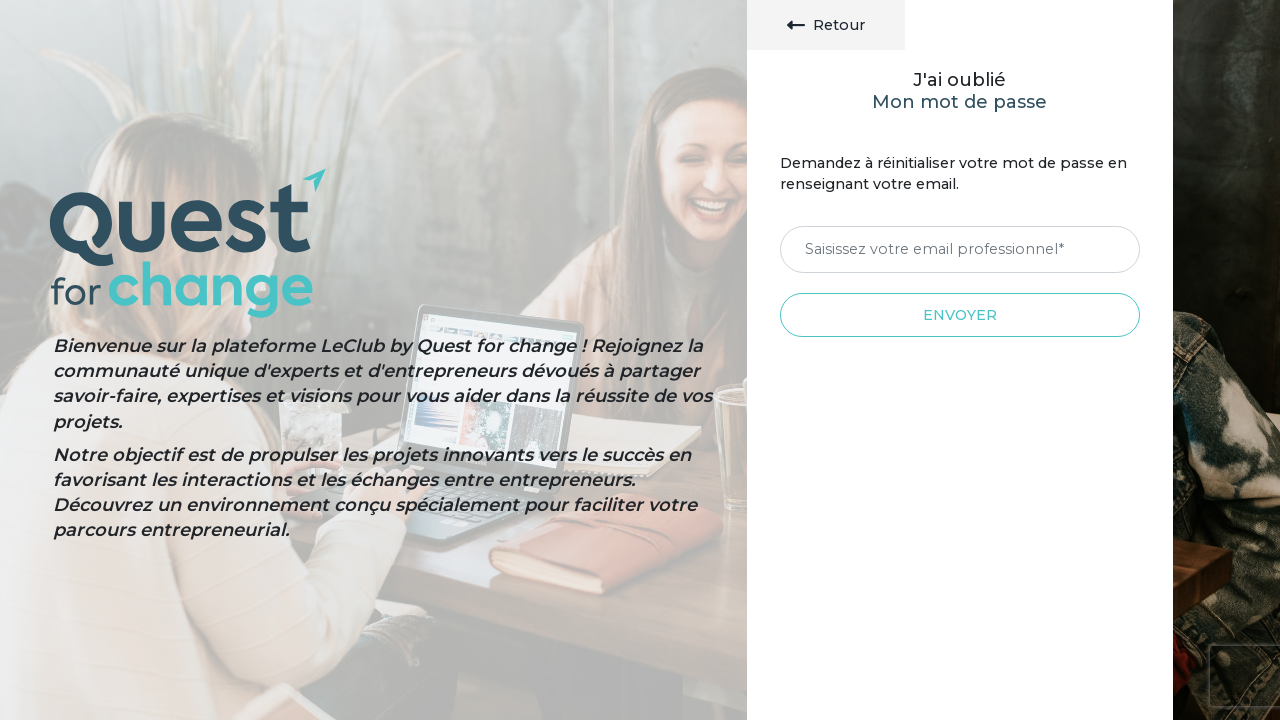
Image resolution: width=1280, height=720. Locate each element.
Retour (826, 25)
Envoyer (960, 315)
